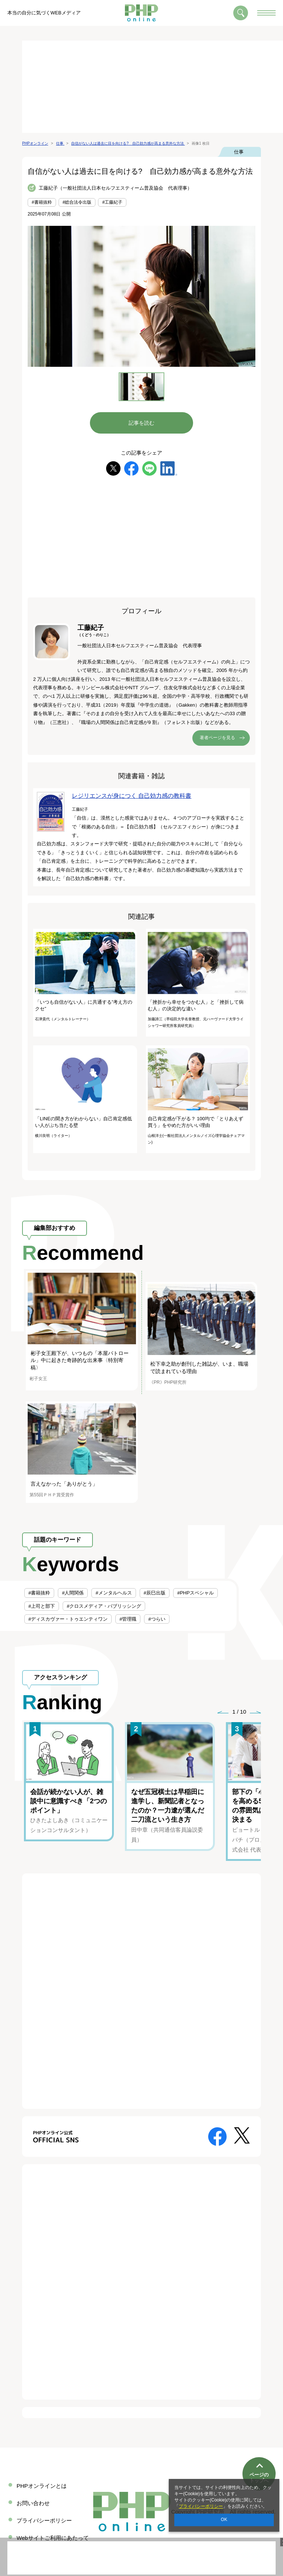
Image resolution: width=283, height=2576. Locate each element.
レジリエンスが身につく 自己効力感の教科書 (131, 796)
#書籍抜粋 (42, 202)
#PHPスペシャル (195, 1593)
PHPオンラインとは (42, 2486)
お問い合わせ (33, 2503)
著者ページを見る (217, 737)
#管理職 (127, 1619)
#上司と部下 (41, 1606)
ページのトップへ (259, 2453)
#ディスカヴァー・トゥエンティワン (68, 1619)
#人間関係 (73, 1593)
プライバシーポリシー (201, 2506)
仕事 (239, 152)
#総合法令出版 (77, 202)
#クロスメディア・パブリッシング (104, 1606)
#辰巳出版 (154, 1593)
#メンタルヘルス (113, 1593)
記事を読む (141, 423)
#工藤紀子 (112, 202)
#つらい (156, 1619)
